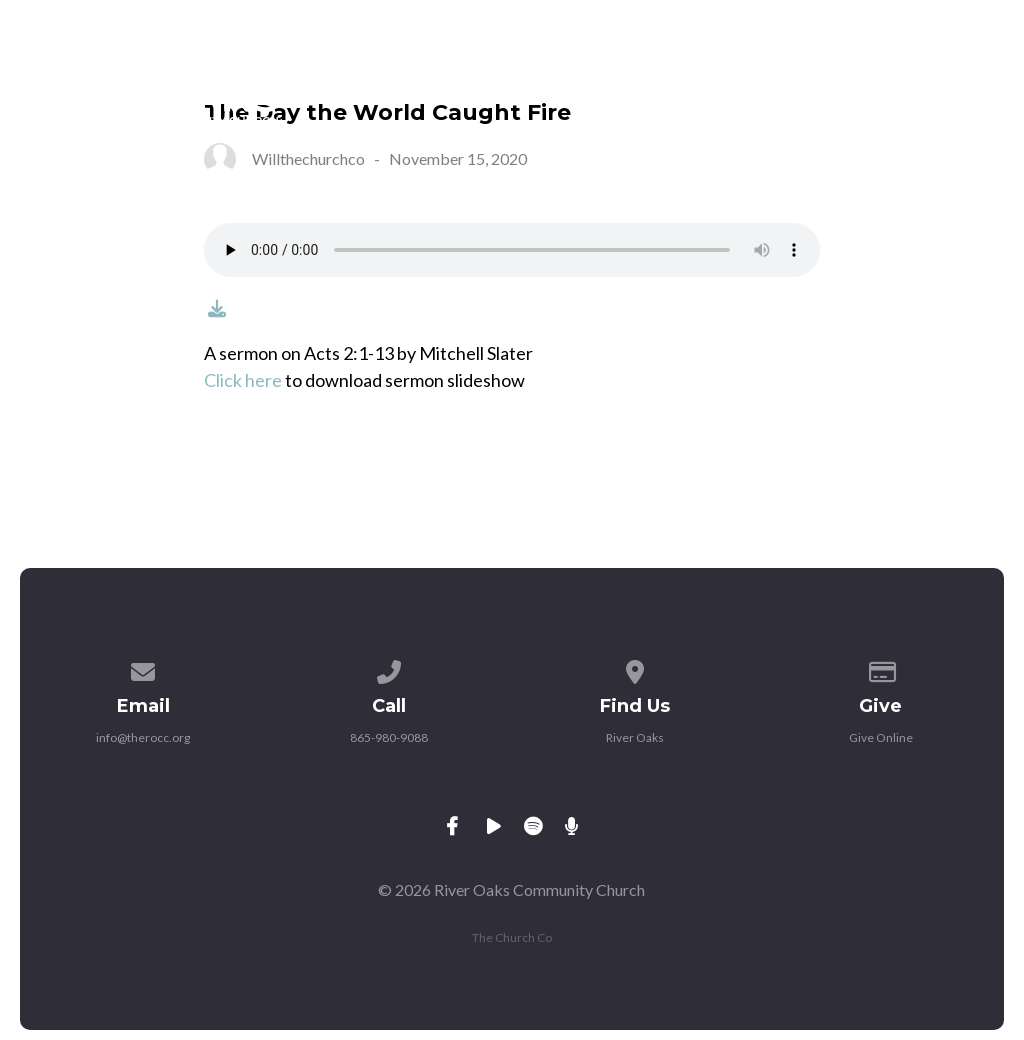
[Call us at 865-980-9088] (389, 668)
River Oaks (635, 737)
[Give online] (881, 668)
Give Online (881, 737)
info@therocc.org (143, 737)
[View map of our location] (635, 668)
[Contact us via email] (144, 668)
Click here (243, 380)
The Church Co (512, 937)
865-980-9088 (389, 737)
